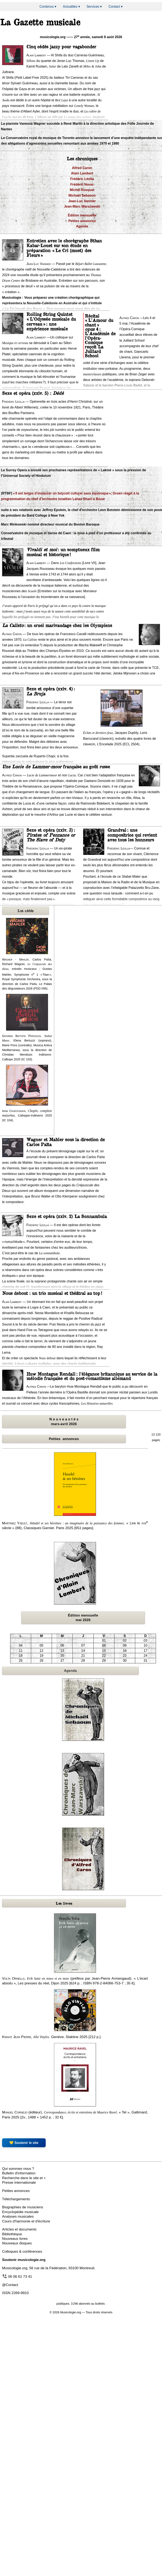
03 (145, 1640)
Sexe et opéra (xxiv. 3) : (50, 834)
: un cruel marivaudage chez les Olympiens (57, 625)
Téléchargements (16, 2199)
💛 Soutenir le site (23, 2143)
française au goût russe (56, 766)
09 (124, 1645)
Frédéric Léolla (82, 179)
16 (124, 1650)
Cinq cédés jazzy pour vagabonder (61, 46)
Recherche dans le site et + (24, 2178)
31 (145, 1660)
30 (124, 1660)
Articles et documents (19, 2229)
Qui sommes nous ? (18, 2168)
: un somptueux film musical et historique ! (62, 552)
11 (21, 1650)
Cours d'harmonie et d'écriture (26, 2221)
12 (41, 1650)
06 (62, 1645)
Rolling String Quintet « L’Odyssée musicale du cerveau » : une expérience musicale (51, 321)
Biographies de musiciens (22, 2207)
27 (62, 1660)
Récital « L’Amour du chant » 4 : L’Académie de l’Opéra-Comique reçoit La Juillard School (100, 335)
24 (145, 1655)
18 (21, 1655)
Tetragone (45, 1330)
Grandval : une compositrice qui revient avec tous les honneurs (132, 834)
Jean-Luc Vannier (82, 201)
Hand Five (25, 1330)
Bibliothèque (12, 2234)
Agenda (82, 226)
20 (62, 1655)
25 (21, 1660)
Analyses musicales (18, 2216)
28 (83, 1660)
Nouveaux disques (17, 2243)
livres (64, 1903)
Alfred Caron (82, 168)
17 (145, 1650)
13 (62, 1650)
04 (21, 1645)
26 (41, 1660)
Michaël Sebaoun (82, 195)
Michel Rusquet (82, 190)
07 (83, 1645)
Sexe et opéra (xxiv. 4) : (50, 691)
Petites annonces (82, 221)
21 (83, 1655)
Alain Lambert (82, 173)
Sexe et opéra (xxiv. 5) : (33, 393)
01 (104, 1640)
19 (41, 1655)
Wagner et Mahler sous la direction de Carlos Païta (65, 1142)
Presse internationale (19, 2182)
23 (124, 1655)
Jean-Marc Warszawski (82, 206)
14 (83, 1650)
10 (145, 1645)
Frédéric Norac (82, 184)
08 (104, 1645)
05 (41, 1645)
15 (104, 1650)
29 (104, 1660)
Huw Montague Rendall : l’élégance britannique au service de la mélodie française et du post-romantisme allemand (91, 1376)
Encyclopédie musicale (20, 2212)
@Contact (10, 2285)
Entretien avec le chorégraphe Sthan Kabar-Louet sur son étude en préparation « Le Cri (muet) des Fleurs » (64, 248)
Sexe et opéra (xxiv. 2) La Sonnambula (66, 1216)
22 (104, 1655)
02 (124, 1640)
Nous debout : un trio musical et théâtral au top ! (52, 1293)
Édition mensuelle (82, 215)
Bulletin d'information (18, 2173)
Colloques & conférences (22, 2251)
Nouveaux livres (15, 2238)
